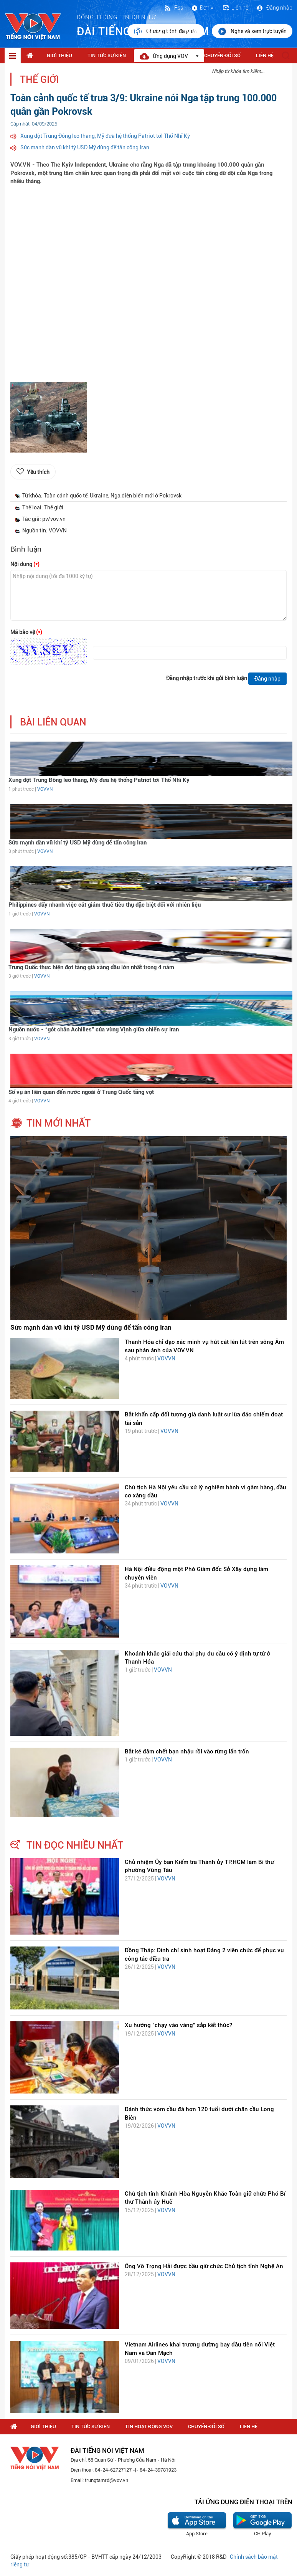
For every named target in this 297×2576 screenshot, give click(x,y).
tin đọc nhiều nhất (74, 1845)
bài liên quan (53, 722)
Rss (173, 8)
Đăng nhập (274, 8)
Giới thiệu (59, 55)
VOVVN (45, 789)
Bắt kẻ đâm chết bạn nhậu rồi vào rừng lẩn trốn (187, 1751)
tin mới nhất (58, 1123)
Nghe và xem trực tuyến (252, 31)
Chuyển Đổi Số (222, 55)
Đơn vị (202, 8)
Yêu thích (38, 472)
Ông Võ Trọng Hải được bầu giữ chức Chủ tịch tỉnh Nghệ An (204, 2266)
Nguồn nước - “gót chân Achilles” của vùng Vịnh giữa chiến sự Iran (93, 1029)
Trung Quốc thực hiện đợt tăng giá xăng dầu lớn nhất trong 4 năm (91, 967)
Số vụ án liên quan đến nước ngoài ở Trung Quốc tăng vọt (81, 1092)
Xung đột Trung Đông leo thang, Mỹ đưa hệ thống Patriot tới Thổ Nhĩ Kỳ (105, 136)
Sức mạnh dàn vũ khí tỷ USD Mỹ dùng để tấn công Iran (84, 147)
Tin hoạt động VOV (149, 2426)
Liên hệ (235, 8)
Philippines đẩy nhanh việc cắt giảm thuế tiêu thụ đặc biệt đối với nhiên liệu (104, 904)
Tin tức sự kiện (106, 55)
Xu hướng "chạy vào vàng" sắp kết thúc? (178, 2025)
